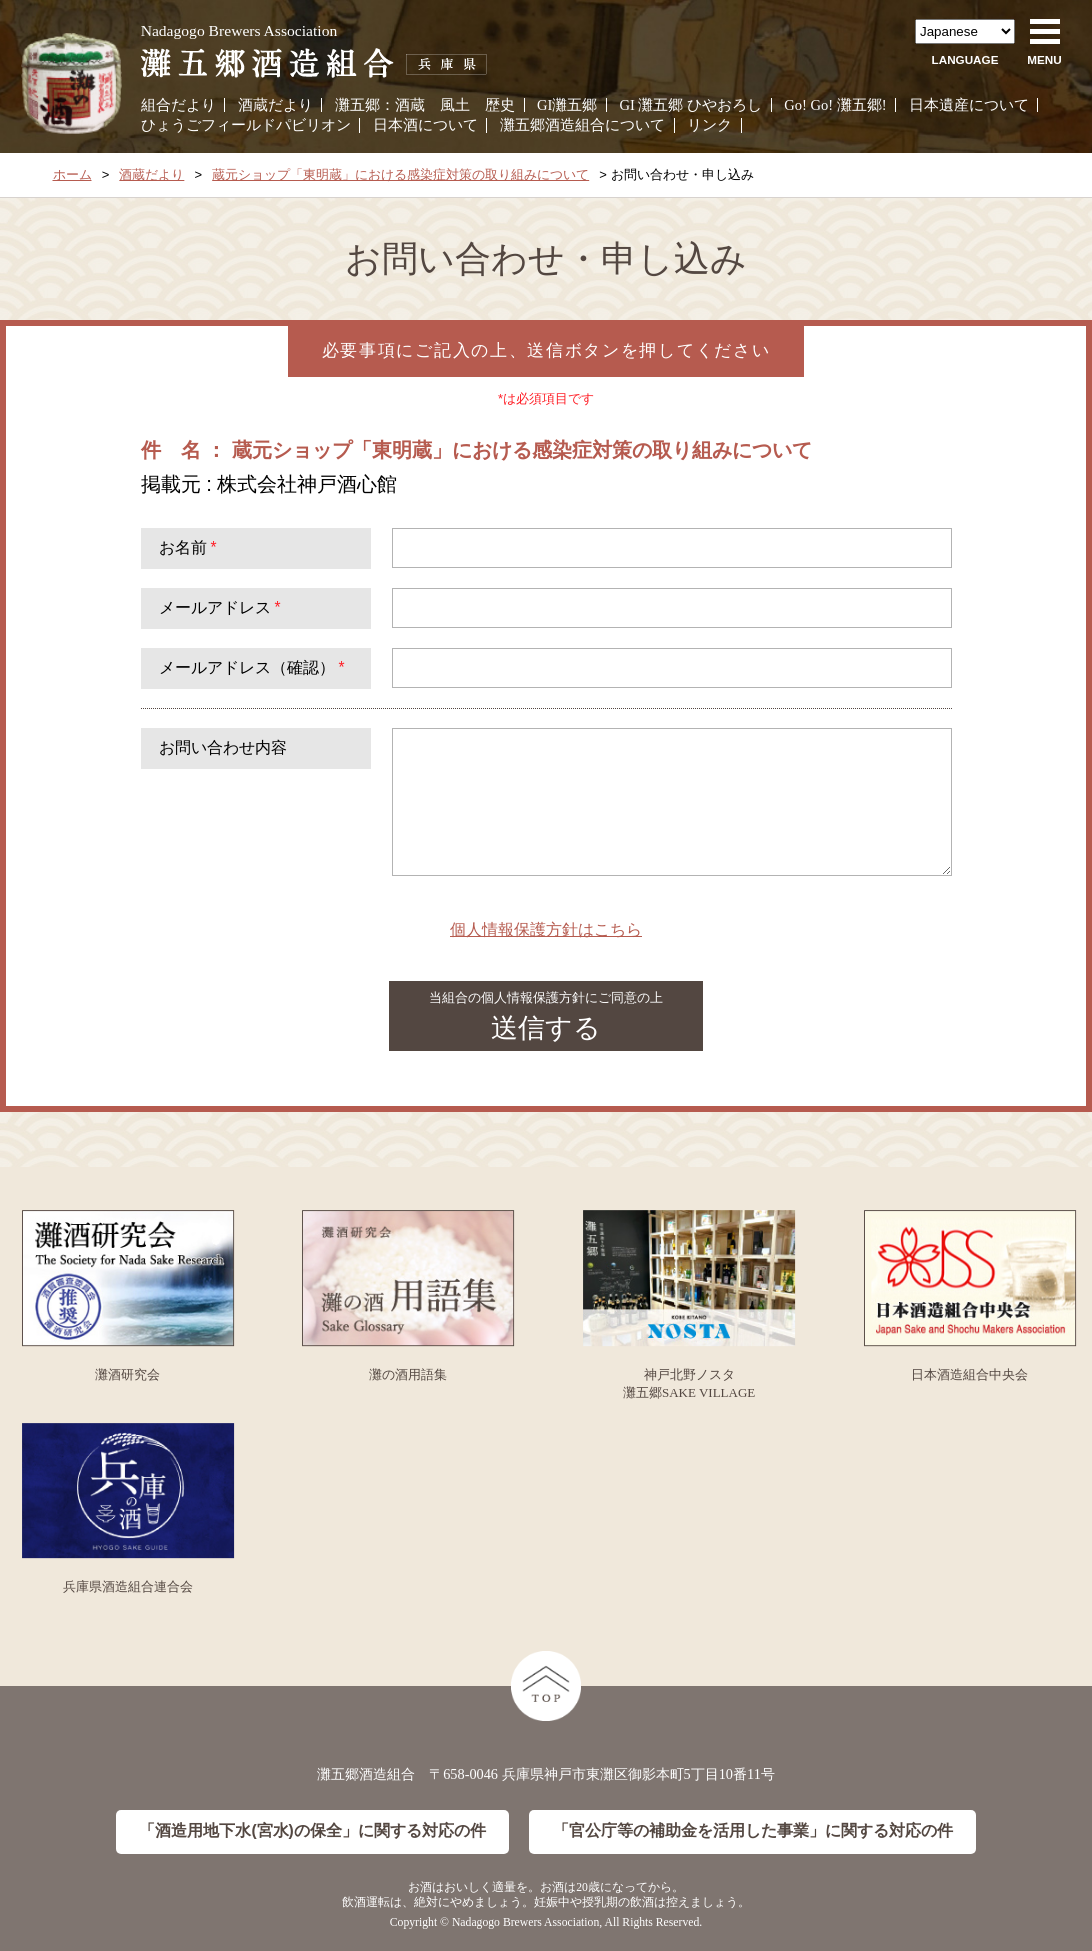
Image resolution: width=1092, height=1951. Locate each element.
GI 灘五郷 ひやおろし (690, 105)
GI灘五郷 (567, 105)
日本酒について (425, 125)
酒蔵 (410, 105)
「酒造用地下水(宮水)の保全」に (312, 1831)
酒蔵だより (275, 105)
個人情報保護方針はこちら (546, 929)
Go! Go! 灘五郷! (835, 105)
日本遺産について (969, 105)
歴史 (500, 105)
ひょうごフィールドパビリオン (246, 125)
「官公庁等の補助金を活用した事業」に (753, 1831)
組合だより (178, 105)
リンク (709, 125)
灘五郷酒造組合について (582, 125)
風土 (455, 105)
